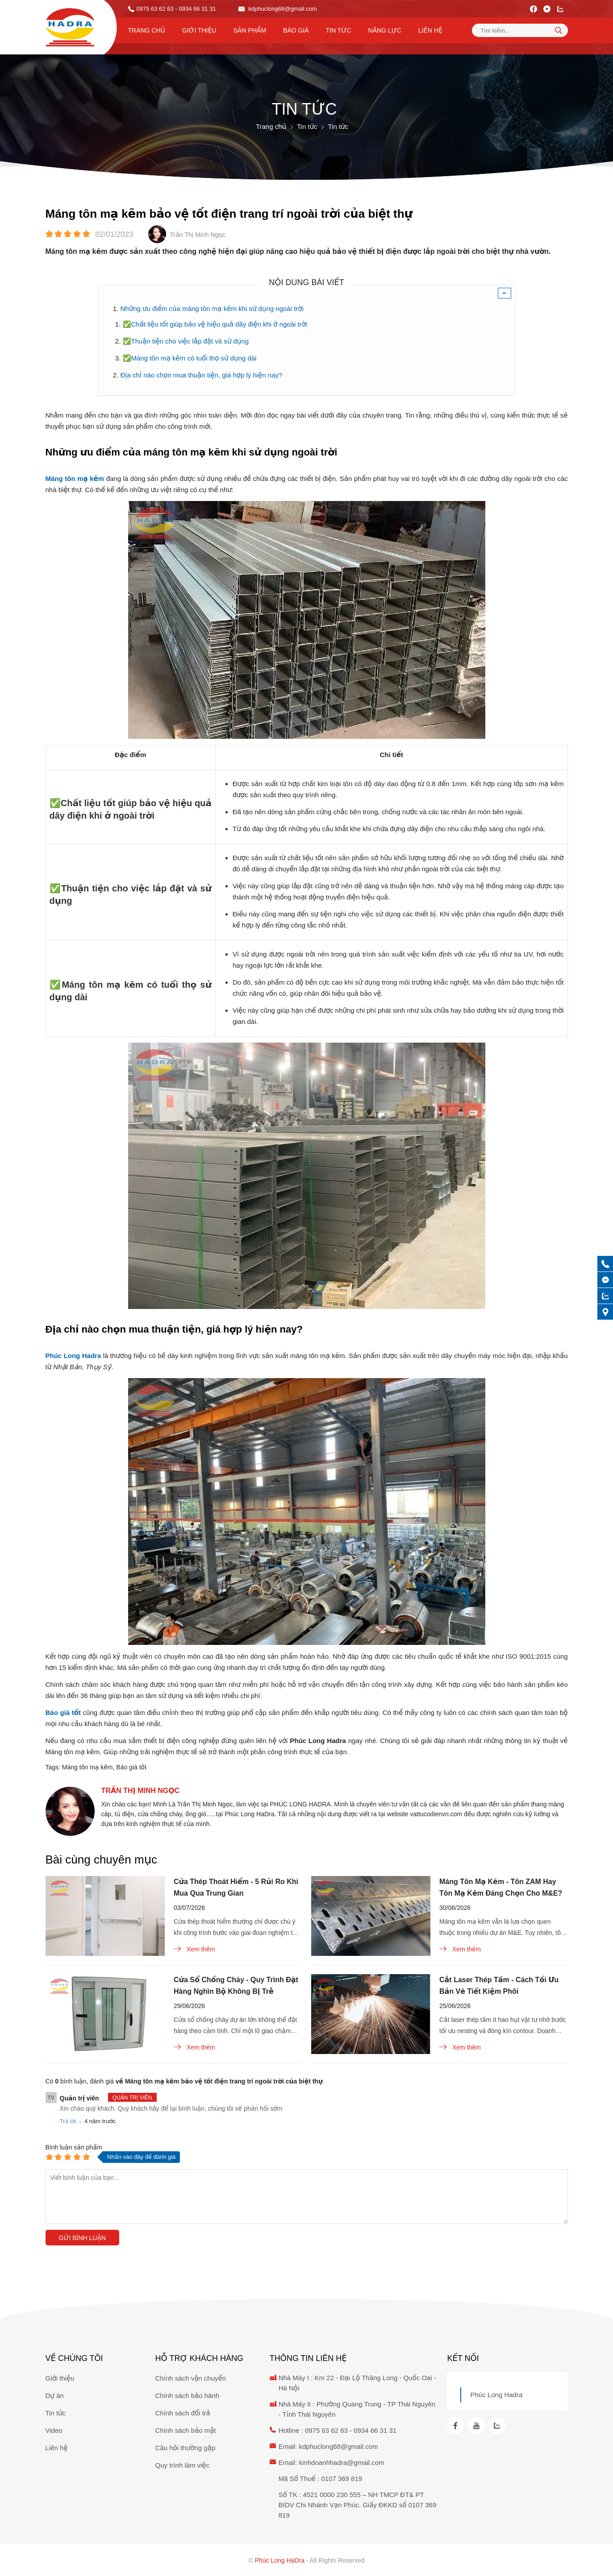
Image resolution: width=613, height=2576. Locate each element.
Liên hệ (430, 30)
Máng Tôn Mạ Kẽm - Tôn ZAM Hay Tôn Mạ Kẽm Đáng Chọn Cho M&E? (500, 1887)
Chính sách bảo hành (187, 2395)
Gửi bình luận (82, 2237)
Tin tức (338, 30)
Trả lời (68, 2121)
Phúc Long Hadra (496, 2394)
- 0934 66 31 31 (195, 8)
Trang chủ (146, 30)
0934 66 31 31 (375, 2430)
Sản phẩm (249, 30)
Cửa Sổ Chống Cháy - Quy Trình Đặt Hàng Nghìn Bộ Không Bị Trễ (236, 1985)
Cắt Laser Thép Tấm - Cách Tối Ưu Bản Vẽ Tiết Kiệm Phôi (499, 1985)
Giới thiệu (199, 30)
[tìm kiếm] (558, 30)
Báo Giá (296, 30)
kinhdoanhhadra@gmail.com (341, 2462)
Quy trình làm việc (182, 2465)
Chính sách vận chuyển (190, 2378)
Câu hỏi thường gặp (185, 2448)
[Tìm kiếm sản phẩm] (520, 30)
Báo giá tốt (131, 1767)
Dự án (55, 2395)
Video (54, 2430)
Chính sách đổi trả (182, 2413)
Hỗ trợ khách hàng (199, 2358)
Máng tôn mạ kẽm (87, 1767)
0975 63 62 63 (155, 8)
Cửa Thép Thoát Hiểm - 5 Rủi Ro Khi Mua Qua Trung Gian (236, 1887)
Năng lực (384, 30)
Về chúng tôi (74, 2358)
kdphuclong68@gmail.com (277, 8)
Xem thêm (194, 1949)
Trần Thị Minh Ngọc (140, 1790)
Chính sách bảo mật (185, 2430)
